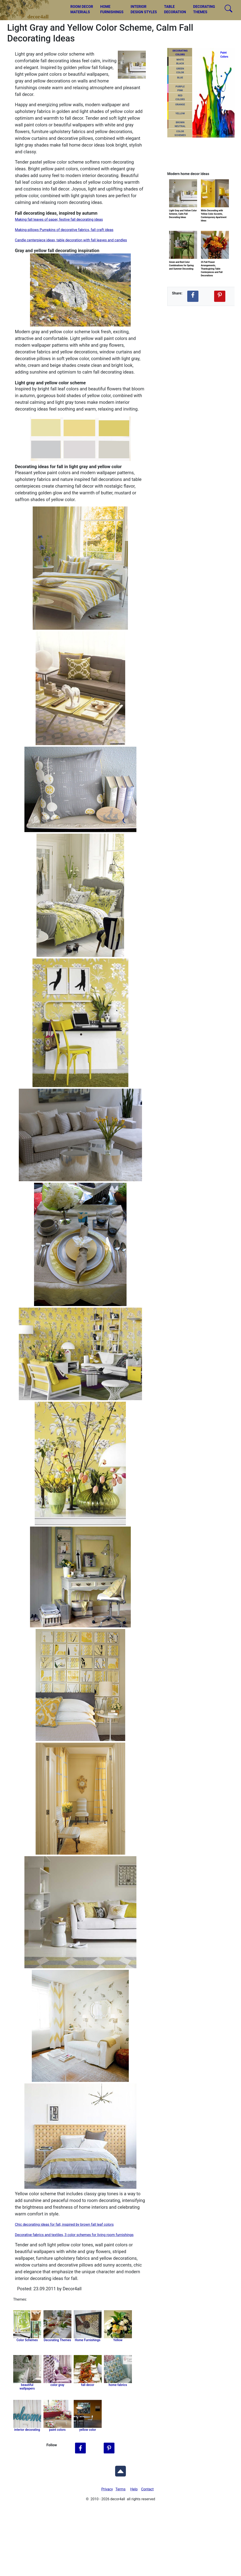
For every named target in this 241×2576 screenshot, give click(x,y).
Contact (147, 2489)
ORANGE (180, 104)
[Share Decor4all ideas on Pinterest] (219, 296)
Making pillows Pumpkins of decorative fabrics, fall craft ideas (64, 230)
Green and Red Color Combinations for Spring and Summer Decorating (181, 262)
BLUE (180, 77)
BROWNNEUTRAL (180, 124)
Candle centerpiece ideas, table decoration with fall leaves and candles (71, 240)
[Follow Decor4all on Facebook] (80, 2448)
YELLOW (180, 113)
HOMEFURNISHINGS (111, 9)
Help (134, 2489)
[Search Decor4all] (228, 8)
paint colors (57, 2429)
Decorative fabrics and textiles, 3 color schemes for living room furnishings (74, 2235)
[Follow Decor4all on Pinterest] (109, 2448)
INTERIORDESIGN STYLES (144, 9)
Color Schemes (27, 2340)
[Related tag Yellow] (27, 2369)
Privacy (107, 2489)
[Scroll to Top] (120, 2470)
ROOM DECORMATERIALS (81, 9)
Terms (121, 2489)
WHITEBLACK (180, 61)
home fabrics (118, 2385)
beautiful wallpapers (27, 2386)
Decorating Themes (57, 2340)
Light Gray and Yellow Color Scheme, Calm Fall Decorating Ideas (183, 210)
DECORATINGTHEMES (204, 9)
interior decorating (27, 2429)
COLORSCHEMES (180, 133)
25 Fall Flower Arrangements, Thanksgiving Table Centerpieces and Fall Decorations (212, 262)
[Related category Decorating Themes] (57, 2324)
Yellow (118, 2340)
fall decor (87, 2385)
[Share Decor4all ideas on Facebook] (192, 296)
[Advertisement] (120, 2542)
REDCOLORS (180, 97)
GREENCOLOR (180, 70)
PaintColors (223, 54)
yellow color (87, 2429)
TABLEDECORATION (175, 9)
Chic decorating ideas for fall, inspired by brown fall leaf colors (64, 2224)
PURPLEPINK (180, 88)
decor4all (28, 7)
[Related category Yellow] (118, 2324)
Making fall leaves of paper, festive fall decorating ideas (59, 219)
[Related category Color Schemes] (27, 2324)
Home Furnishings (87, 2340)
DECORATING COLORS (180, 52)
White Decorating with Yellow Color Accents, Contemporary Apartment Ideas (214, 210)
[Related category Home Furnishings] (88, 2324)
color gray (57, 2385)
